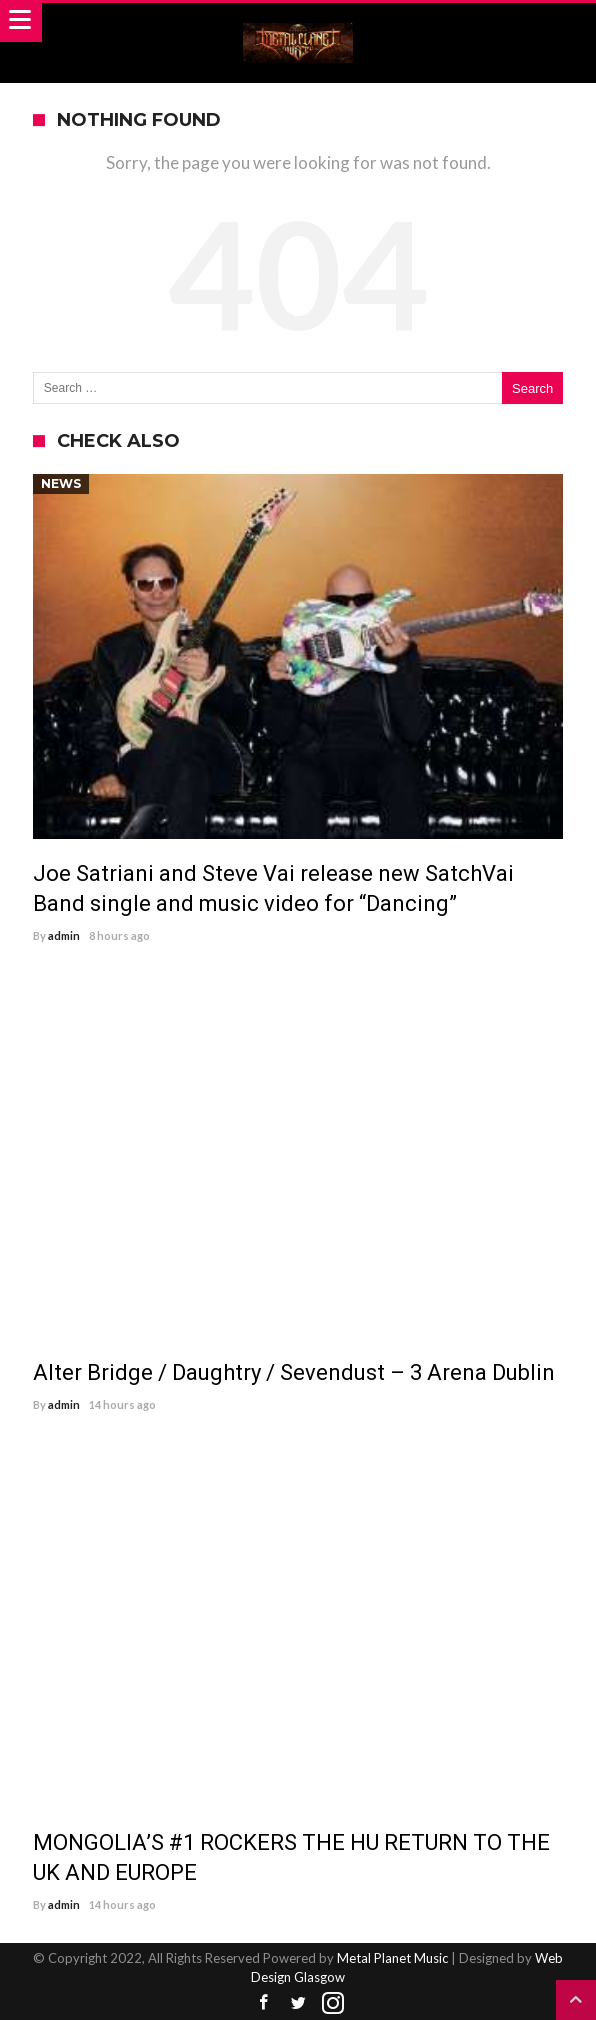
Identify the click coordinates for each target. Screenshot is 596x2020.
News (61, 483)
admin (64, 935)
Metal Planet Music (392, 1958)
